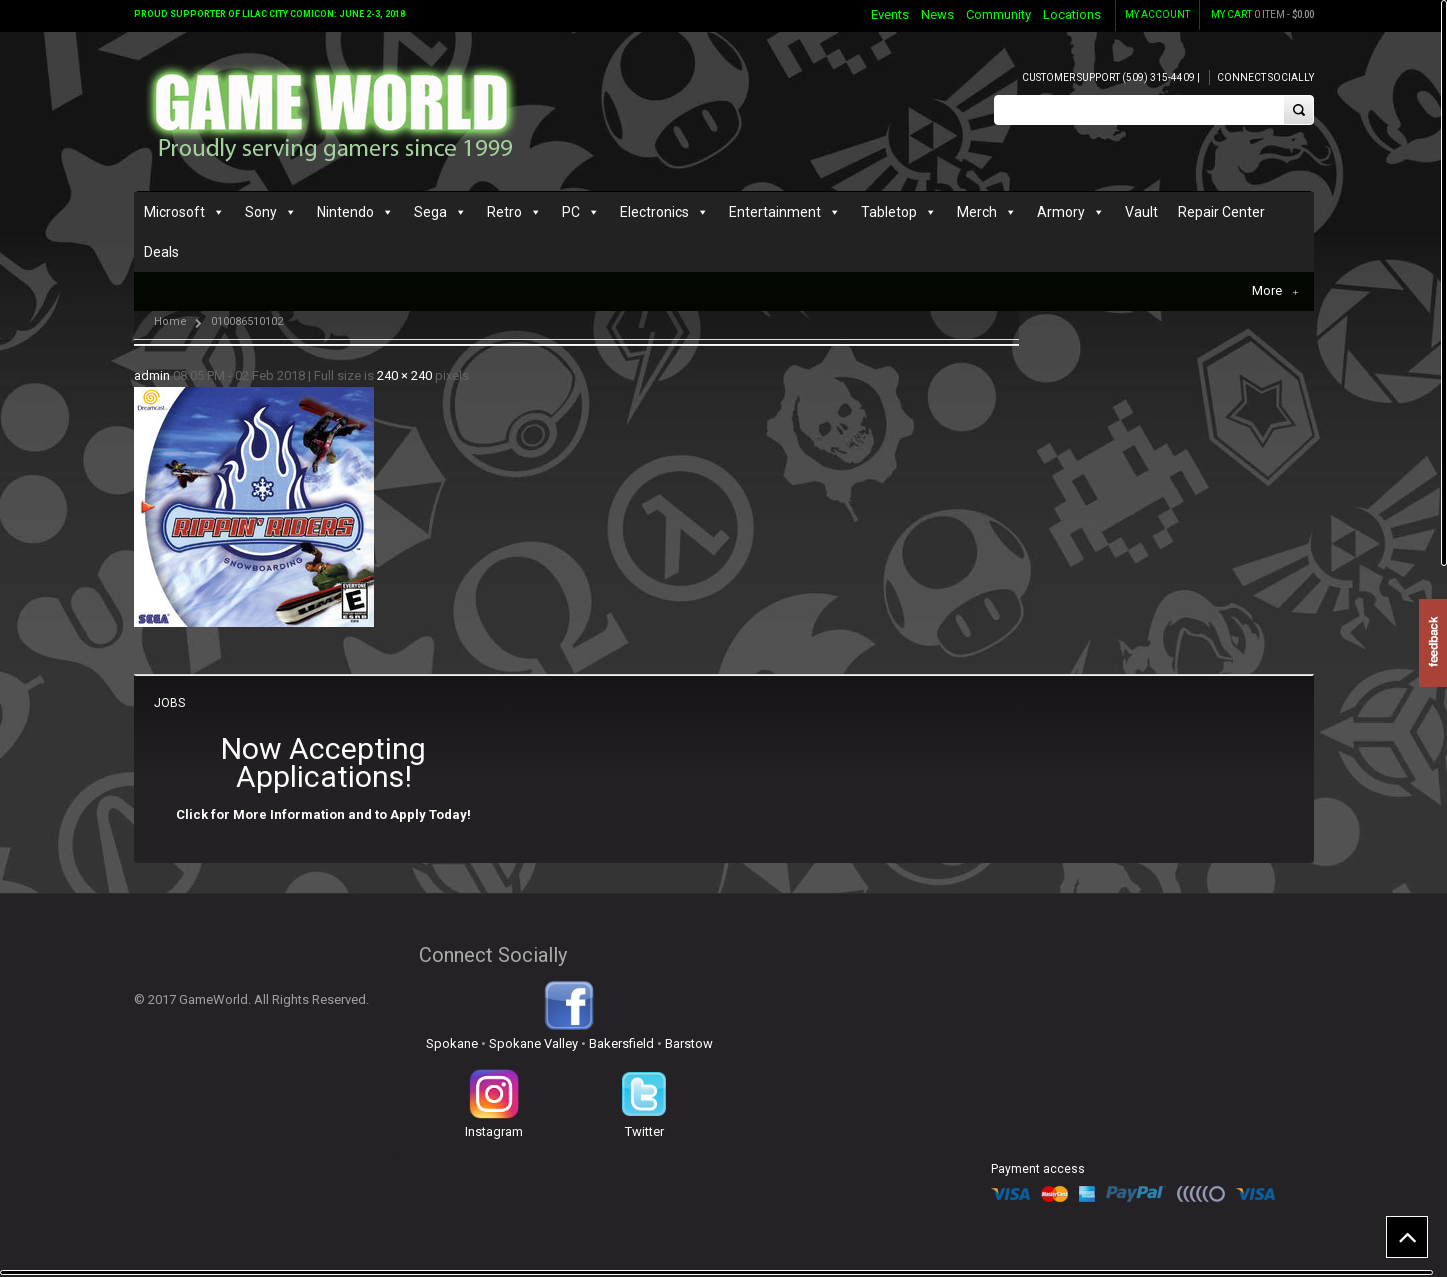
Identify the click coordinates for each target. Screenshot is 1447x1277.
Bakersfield (621, 1043)
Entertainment (775, 212)
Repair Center (1221, 212)
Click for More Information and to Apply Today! (323, 814)
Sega (430, 212)
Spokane (452, 1043)
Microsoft (174, 212)
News (937, 14)
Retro (504, 212)
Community (998, 14)
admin (152, 375)
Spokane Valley (533, 1043)
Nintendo (345, 212)
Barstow (689, 1043)
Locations (1072, 14)
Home (170, 321)
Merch (977, 212)
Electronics (654, 212)
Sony (261, 212)
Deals (161, 252)
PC (571, 212)
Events (890, 14)
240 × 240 (404, 375)
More (1275, 291)
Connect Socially (1265, 77)
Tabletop (889, 212)
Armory (1061, 212)
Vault (1141, 212)
